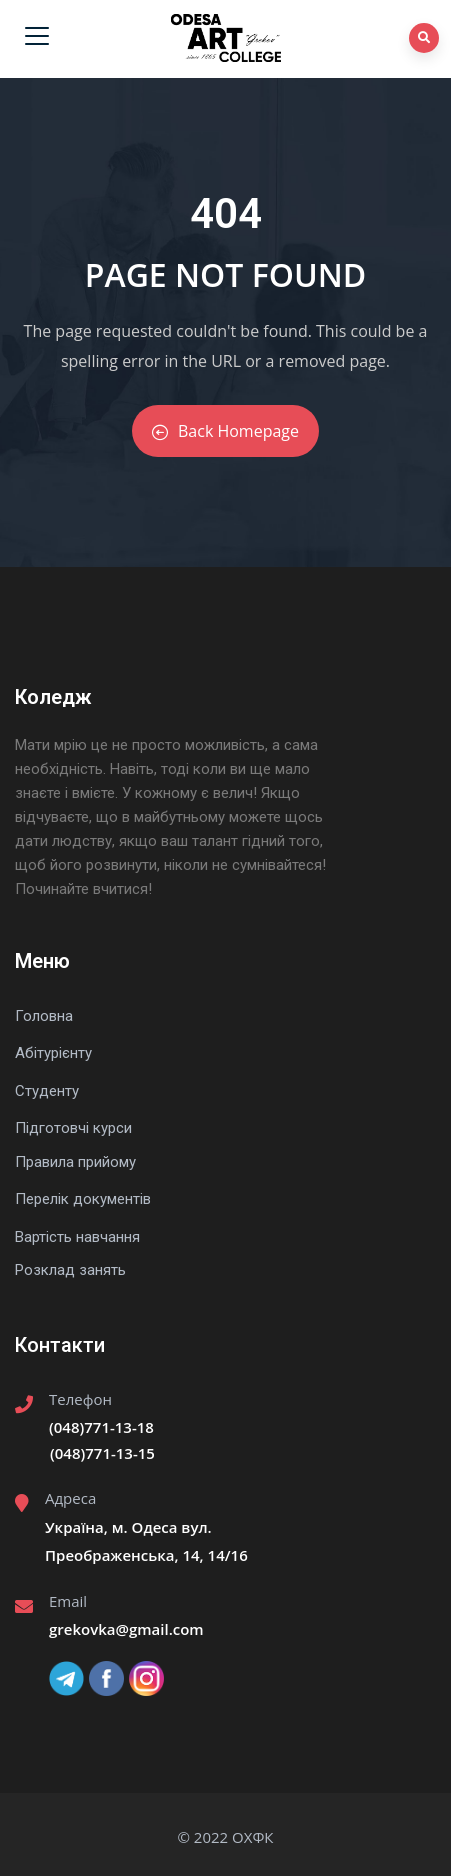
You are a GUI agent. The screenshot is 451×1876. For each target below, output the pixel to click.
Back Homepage (225, 431)
